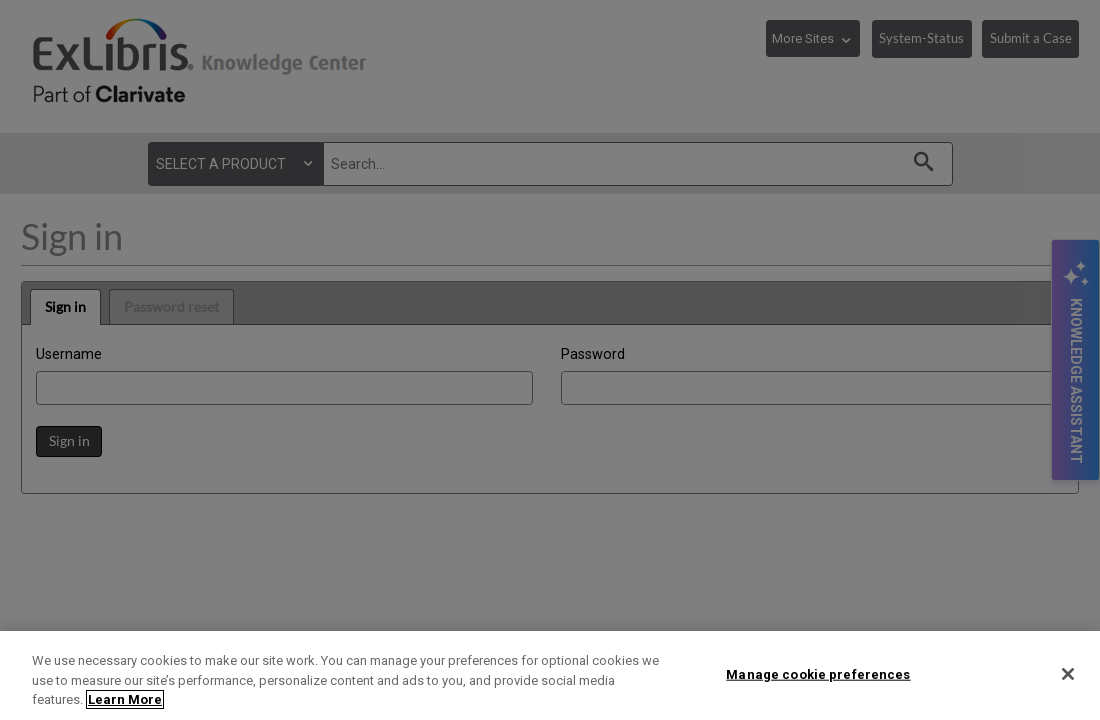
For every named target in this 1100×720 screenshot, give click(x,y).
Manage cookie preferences (818, 673)
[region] (550, 675)
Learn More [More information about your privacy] (125, 699)
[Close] (1068, 674)
